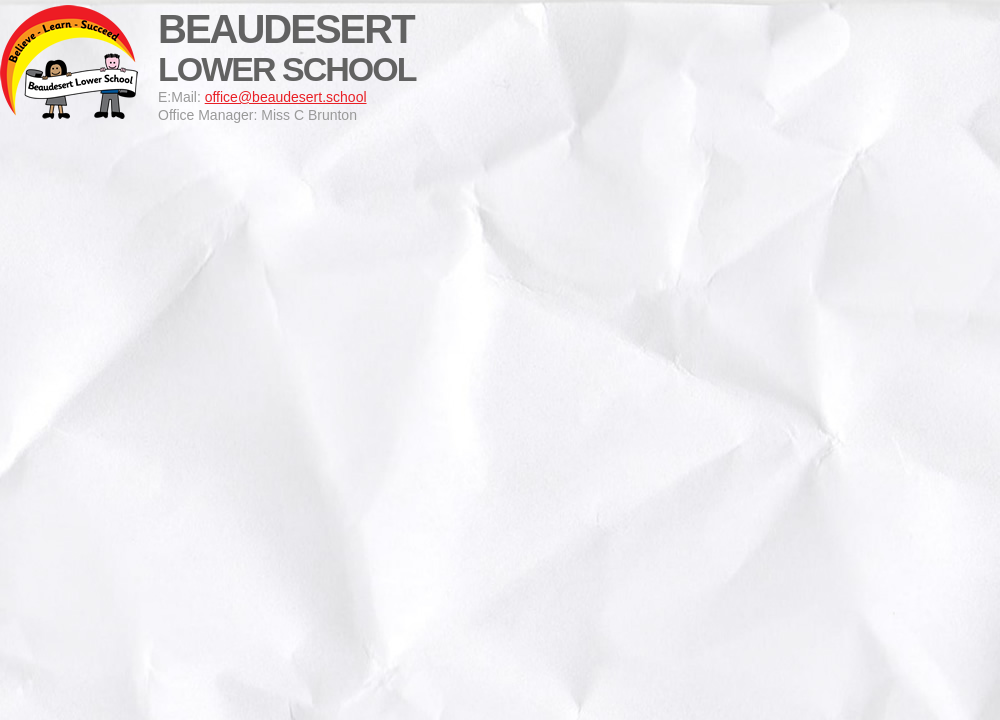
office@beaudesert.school (286, 97)
